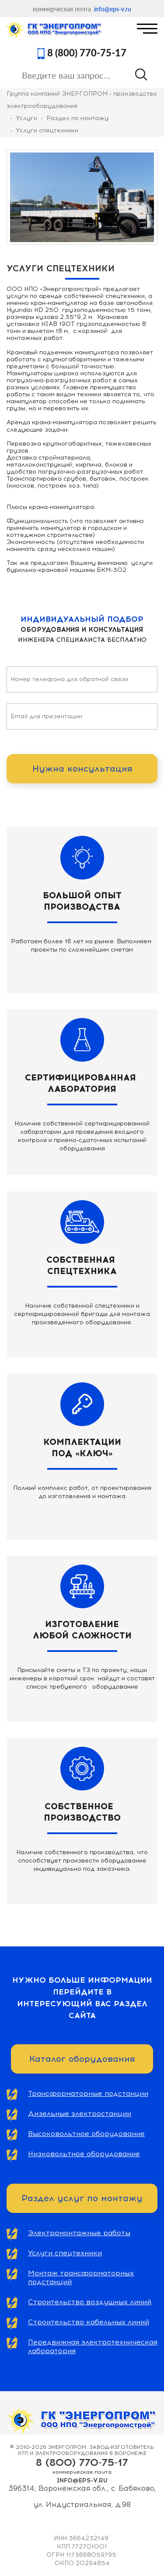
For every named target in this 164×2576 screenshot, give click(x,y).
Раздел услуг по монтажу (82, 2198)
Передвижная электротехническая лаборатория (92, 2346)
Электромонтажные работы (79, 2233)
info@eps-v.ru (112, 9)
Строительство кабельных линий (88, 2322)
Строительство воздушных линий (89, 2302)
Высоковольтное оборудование (86, 2133)
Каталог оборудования (82, 2058)
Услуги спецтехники (65, 2253)
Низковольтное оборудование (84, 2154)
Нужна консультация (82, 768)
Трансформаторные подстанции (88, 2093)
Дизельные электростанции (79, 2113)
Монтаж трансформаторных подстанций (81, 2277)
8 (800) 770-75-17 (86, 53)
